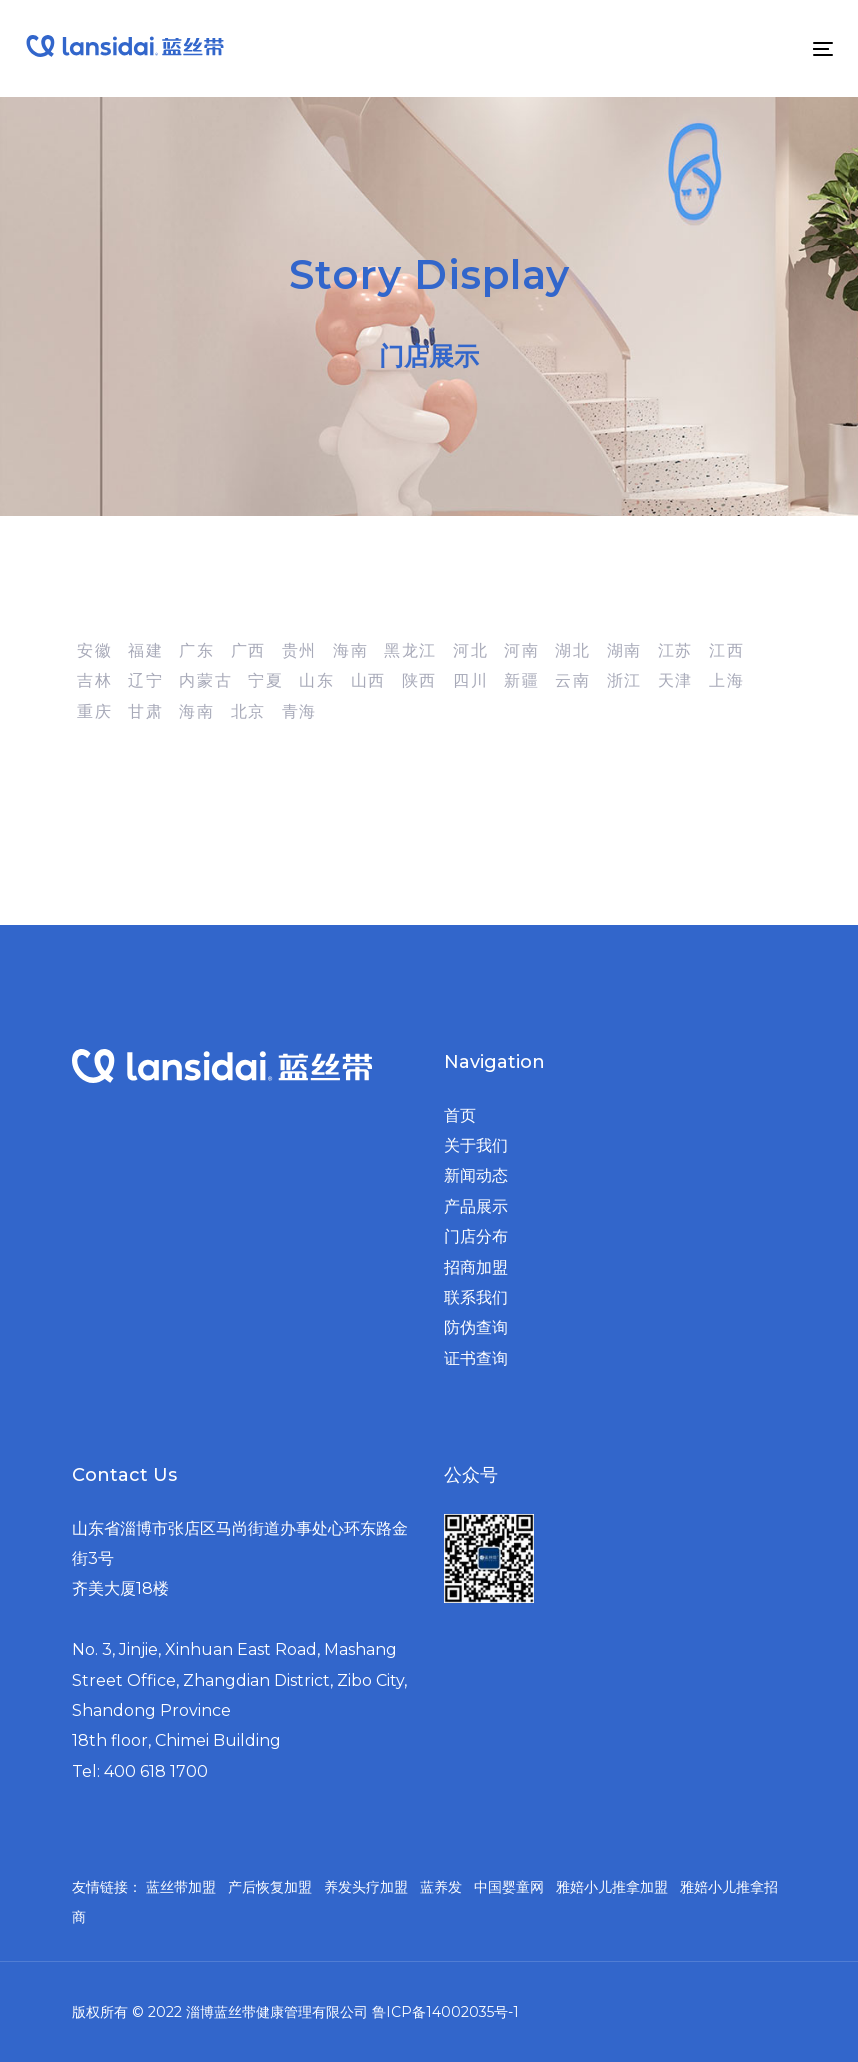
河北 (470, 650)
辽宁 (145, 680)
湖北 (572, 650)
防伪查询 (476, 1327)
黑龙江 (410, 650)
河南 (521, 650)
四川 (470, 680)
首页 (460, 1115)
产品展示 (476, 1206)
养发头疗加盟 (366, 1887)
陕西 (419, 680)
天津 (675, 680)
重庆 (94, 711)
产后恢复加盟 (270, 1887)
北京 (248, 711)
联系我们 (476, 1297)
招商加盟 (476, 1267)
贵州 (299, 650)
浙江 (624, 680)
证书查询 (476, 1358)
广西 (248, 650)
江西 (726, 650)
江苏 (675, 650)
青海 (299, 711)
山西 (368, 680)
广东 (196, 650)
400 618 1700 (156, 1771)
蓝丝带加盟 (181, 1887)
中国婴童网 (509, 1887)
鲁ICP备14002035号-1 (445, 2012)
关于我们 (476, 1145)
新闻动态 (476, 1175)
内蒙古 (205, 680)
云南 (572, 680)
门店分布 (476, 1236)
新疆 (521, 680)
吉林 (94, 680)
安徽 (94, 650)
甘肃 (145, 711)
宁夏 (265, 680)
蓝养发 (441, 1887)
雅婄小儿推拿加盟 (612, 1887)
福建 (145, 650)
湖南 (624, 650)
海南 (350, 650)
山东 (316, 680)
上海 (726, 680)
